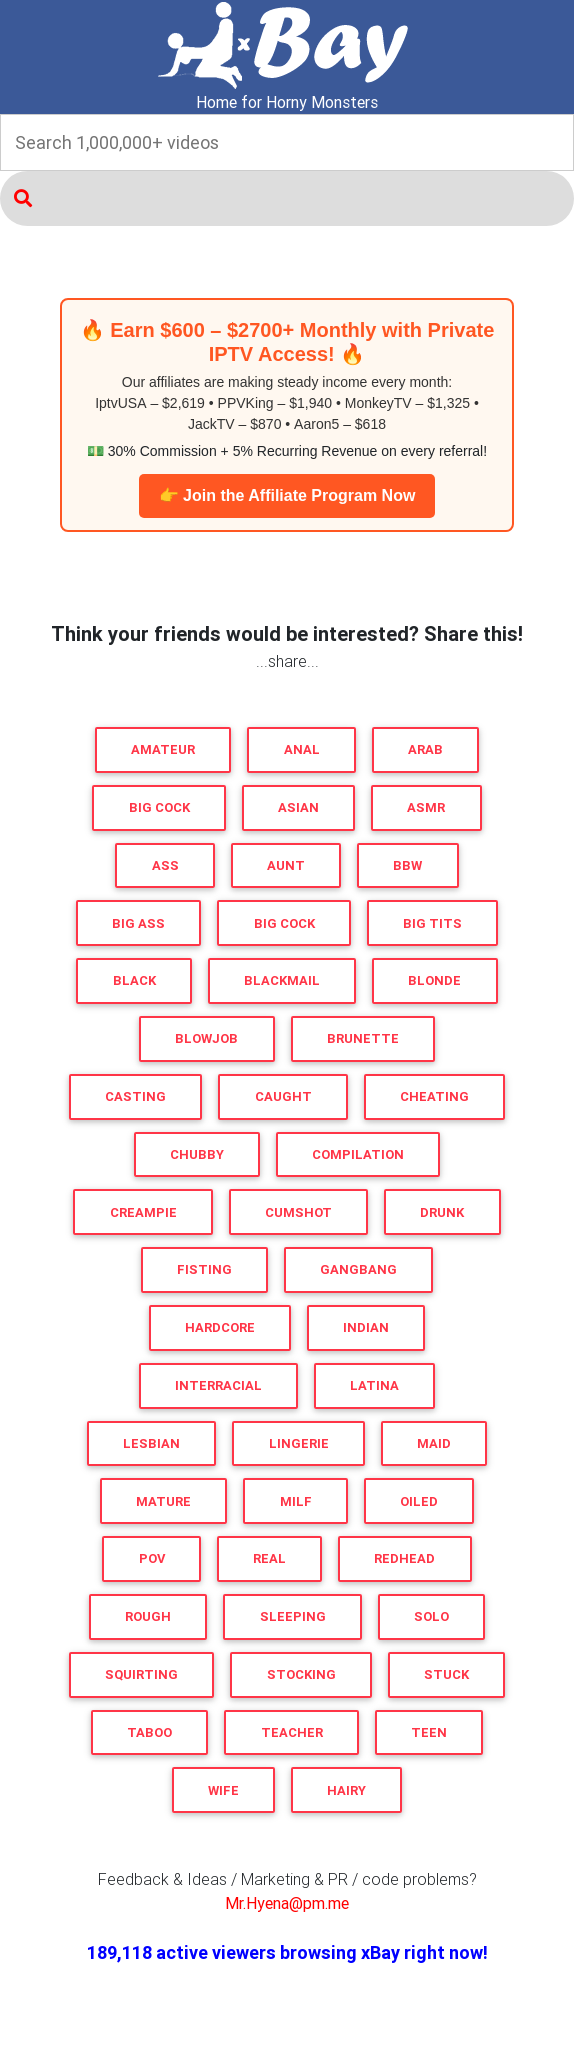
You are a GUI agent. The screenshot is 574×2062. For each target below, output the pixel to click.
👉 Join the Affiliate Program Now (287, 495)
